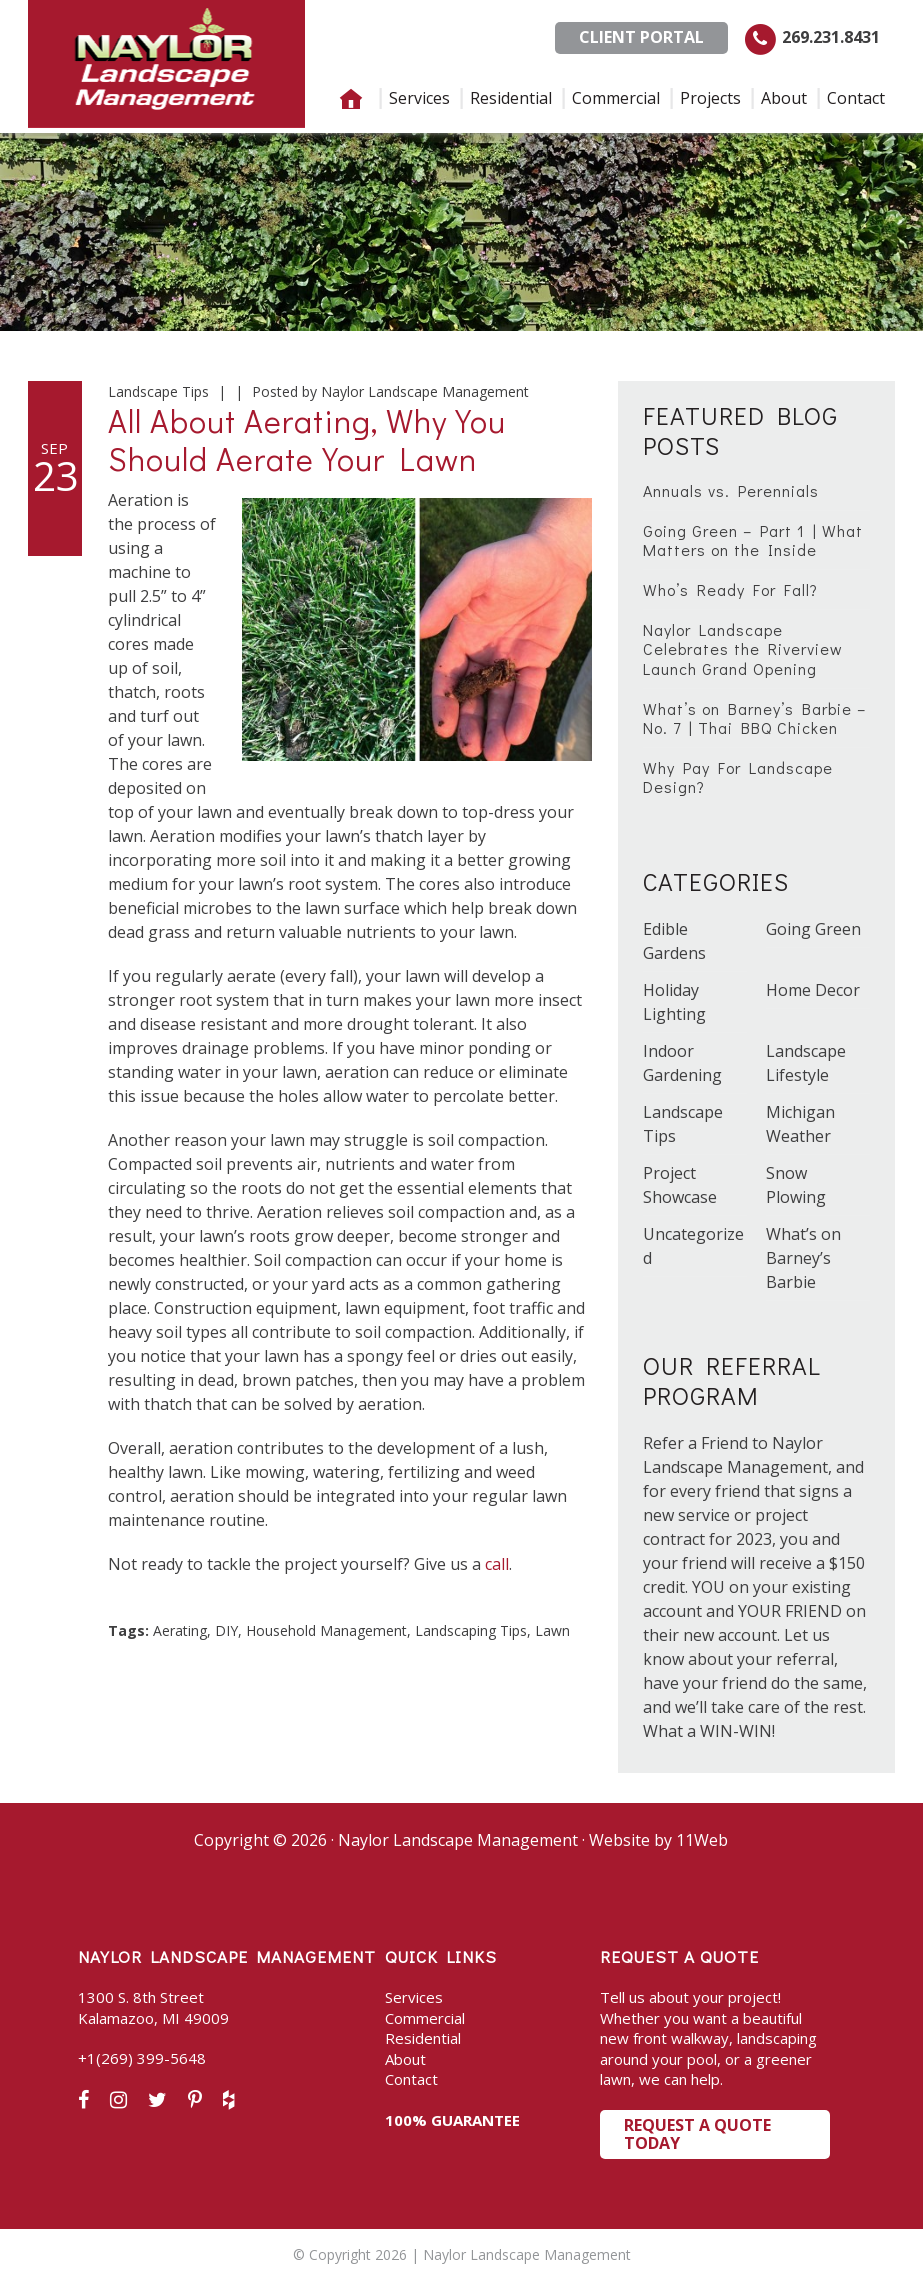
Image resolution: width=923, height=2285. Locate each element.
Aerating (180, 1630)
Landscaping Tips (471, 1630)
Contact (411, 2079)
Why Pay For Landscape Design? (738, 777)
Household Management (326, 1630)
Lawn (552, 1630)
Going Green (813, 929)
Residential (423, 2038)
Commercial (425, 2018)
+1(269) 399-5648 (142, 2058)
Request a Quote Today (697, 2134)
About (405, 2059)
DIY (226, 1630)
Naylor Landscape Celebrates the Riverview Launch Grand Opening (743, 648)
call (497, 1564)
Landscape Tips (158, 391)
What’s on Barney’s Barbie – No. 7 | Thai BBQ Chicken (754, 718)
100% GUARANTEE (452, 2120)
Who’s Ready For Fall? (730, 589)
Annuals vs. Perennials (731, 490)
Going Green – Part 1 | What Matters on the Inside (753, 540)
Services (414, 1997)
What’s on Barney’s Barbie (803, 1258)
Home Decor (813, 990)
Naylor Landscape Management (167, 64)
